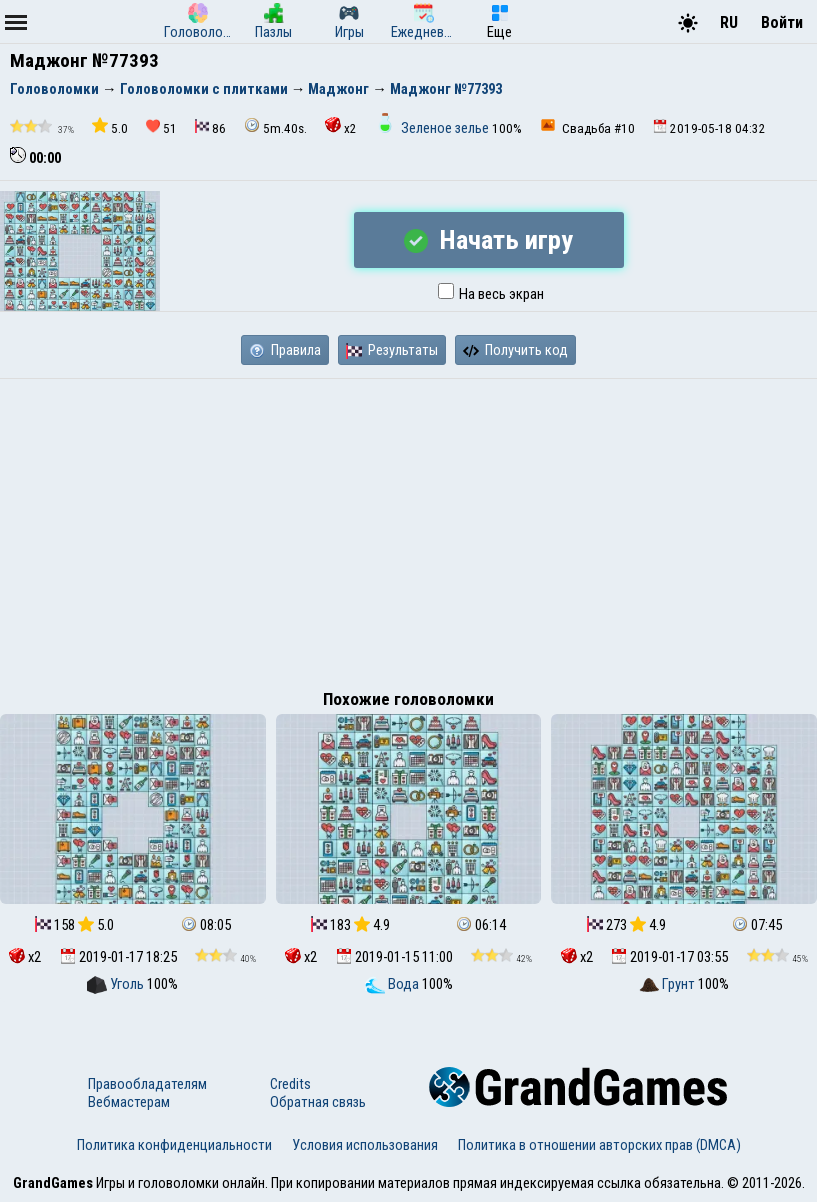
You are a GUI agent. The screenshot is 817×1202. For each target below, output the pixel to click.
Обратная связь (318, 1102)
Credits (290, 1084)
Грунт (668, 984)
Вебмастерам (129, 1102)
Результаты (392, 350)
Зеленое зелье (433, 128)
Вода (393, 984)
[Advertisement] (408, 529)
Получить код (515, 350)
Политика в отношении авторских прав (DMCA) (599, 1145)
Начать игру (488, 240)
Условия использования (365, 1145)
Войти (782, 22)
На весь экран (491, 294)
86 (210, 127)
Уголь (117, 984)
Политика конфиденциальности (174, 1145)
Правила (285, 350)
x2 (341, 126)
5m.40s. (275, 126)
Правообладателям (147, 1084)
